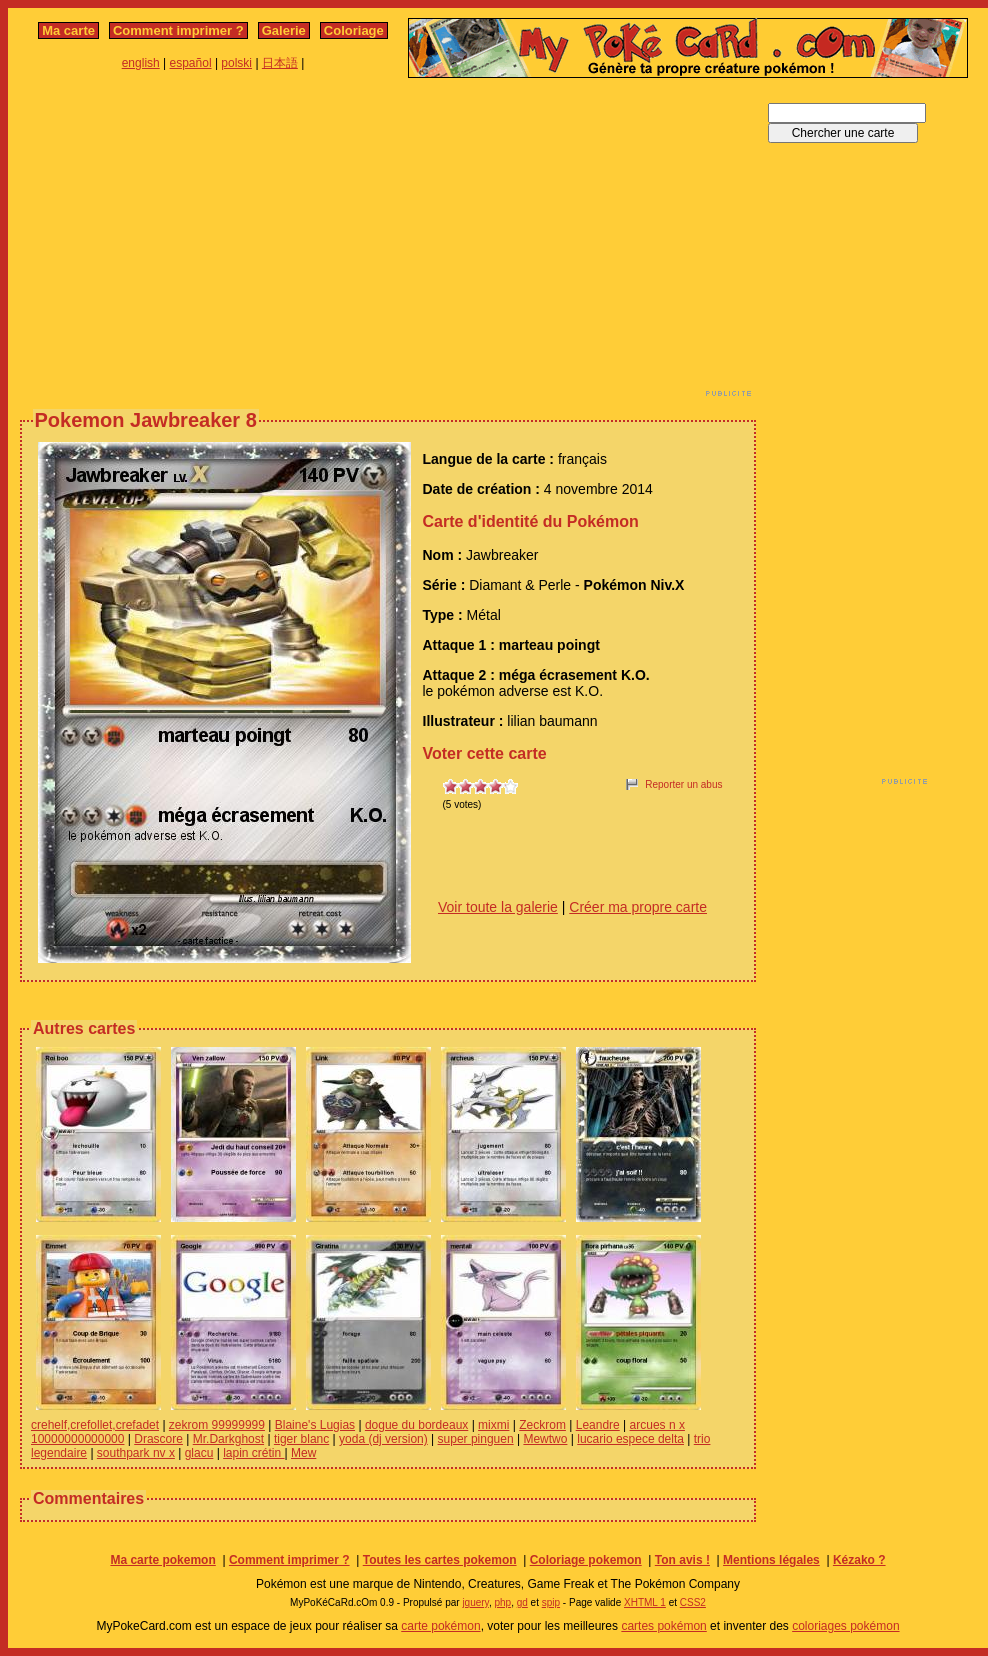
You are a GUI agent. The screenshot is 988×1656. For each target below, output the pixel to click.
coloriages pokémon (845, 1626)
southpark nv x (136, 1453)
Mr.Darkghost (228, 1439)
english (141, 63)
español (191, 63)
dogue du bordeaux (416, 1425)
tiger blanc (301, 1439)
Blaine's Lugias (315, 1425)
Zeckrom (542, 1425)
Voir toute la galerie (498, 907)
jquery (475, 1602)
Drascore (158, 1439)
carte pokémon (440, 1626)
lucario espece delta (630, 1439)
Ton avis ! (682, 1560)
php (502, 1602)
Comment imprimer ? (178, 30)
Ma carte (68, 30)
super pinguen (476, 1439)
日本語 (280, 63)
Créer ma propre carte (638, 907)
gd (522, 1602)
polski (236, 63)
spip (551, 1602)
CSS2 (693, 1602)
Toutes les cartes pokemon (440, 1560)
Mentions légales (771, 1560)
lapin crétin (253, 1453)
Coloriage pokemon (586, 1560)
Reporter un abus (683, 784)
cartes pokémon (663, 1626)
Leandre (598, 1425)
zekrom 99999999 (217, 1425)
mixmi (493, 1425)
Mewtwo (545, 1439)
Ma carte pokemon (162, 1560)
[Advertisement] (276, 243)
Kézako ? (859, 1560)
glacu (199, 1453)
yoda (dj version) (383, 1439)
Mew (303, 1453)
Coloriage (354, 30)
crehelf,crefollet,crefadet (95, 1425)
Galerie (284, 30)
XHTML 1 (645, 1602)
